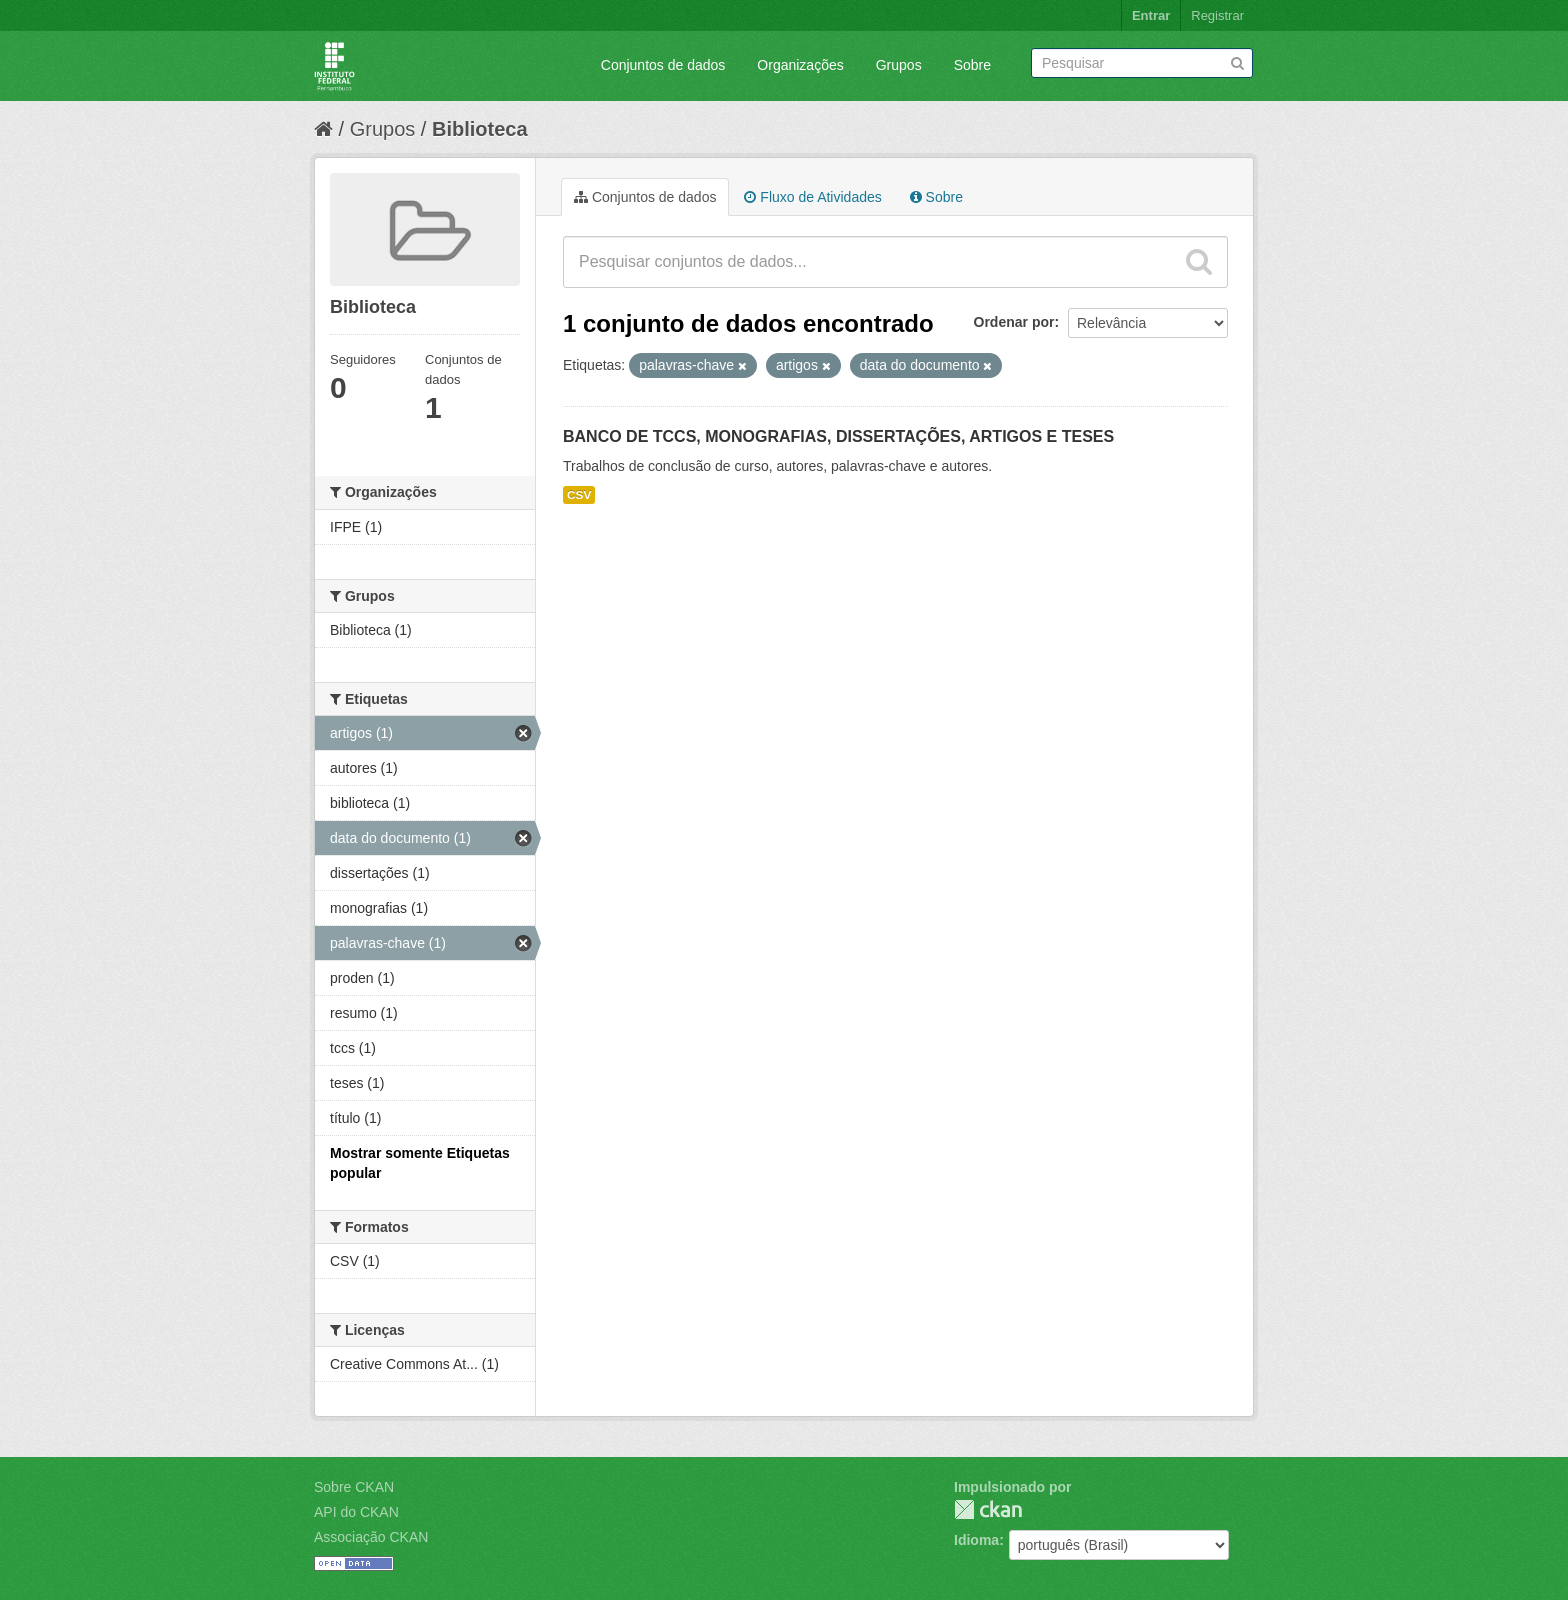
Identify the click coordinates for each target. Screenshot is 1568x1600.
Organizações (800, 65)
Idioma (976, 1540)
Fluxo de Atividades (812, 197)
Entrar (1151, 15)
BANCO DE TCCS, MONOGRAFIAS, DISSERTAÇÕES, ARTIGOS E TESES (838, 436)
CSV (579, 495)
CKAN (988, 1509)
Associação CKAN (371, 1537)
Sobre (972, 65)
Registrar (1217, 15)
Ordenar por (1014, 322)
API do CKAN (356, 1512)
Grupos (899, 65)
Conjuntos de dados (663, 65)
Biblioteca (480, 129)
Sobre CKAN (354, 1487)
